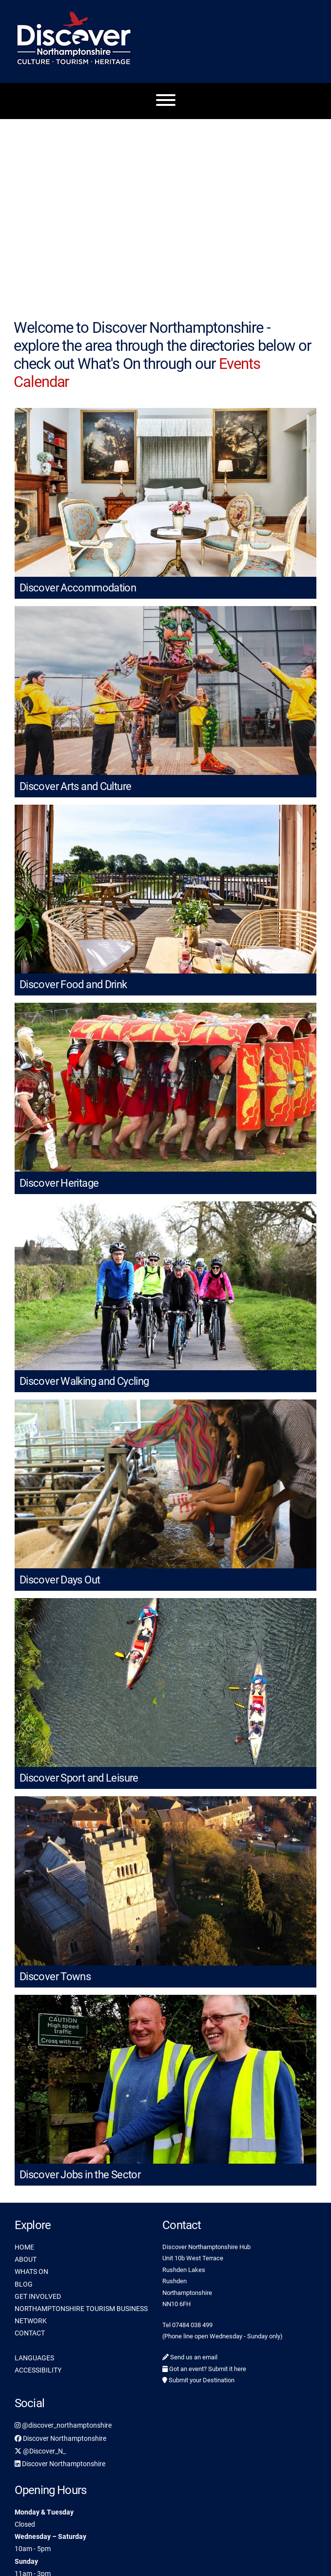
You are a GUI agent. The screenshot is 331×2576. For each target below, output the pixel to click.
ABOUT (26, 2259)
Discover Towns (55, 1976)
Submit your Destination (198, 2380)
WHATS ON (31, 2271)
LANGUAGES (34, 2358)
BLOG (24, 2284)
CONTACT (30, 2333)
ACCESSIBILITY (38, 2370)
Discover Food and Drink (73, 984)
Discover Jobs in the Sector (79, 2175)
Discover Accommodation (77, 588)
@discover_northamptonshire (63, 2425)
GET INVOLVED (38, 2296)
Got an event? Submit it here (204, 2369)
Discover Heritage (58, 1183)
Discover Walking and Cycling (84, 1381)
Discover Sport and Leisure (78, 1778)
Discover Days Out (59, 1580)
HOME (24, 2247)
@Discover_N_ (40, 2451)
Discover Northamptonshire (60, 2438)
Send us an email (189, 2357)
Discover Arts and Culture (75, 786)
